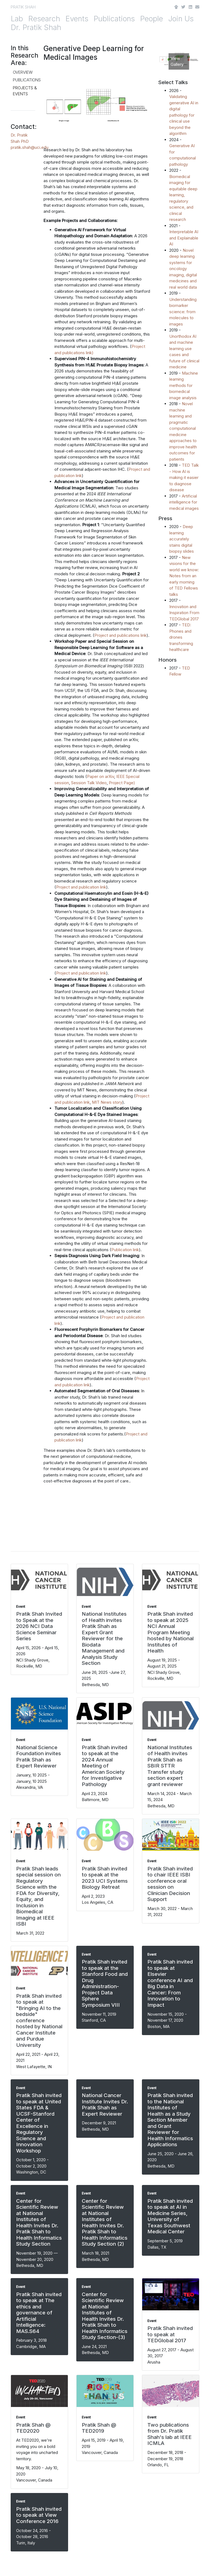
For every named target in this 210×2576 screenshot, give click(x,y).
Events (76, 18)
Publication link (125, 1249)
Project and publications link (120, 635)
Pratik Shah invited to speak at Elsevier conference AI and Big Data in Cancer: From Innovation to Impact (170, 1983)
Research (44, 18)
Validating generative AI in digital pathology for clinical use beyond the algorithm (183, 115)
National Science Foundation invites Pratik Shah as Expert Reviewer (38, 1756)
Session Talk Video (89, 782)
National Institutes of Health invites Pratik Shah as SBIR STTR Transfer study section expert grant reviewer (169, 1765)
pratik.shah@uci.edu (29, 147)
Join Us (181, 18)
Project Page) (122, 782)
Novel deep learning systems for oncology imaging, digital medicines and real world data (183, 269)
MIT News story (107, 1102)
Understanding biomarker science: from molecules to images (183, 312)
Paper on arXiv (100, 776)
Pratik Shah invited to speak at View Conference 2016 (39, 2515)
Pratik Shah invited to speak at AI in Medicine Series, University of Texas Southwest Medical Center (170, 2216)
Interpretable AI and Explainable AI (183, 238)
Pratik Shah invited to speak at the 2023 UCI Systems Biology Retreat (105, 1878)
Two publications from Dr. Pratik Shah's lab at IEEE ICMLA (169, 2434)
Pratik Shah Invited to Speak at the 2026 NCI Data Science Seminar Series (39, 1626)
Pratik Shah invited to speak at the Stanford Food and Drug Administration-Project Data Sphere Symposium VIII (105, 1983)
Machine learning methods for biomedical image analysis (183, 385)
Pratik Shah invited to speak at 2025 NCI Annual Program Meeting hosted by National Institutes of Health (170, 1632)
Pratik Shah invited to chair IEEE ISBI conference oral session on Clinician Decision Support (170, 1884)
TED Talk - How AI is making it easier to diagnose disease (184, 477)
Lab (17, 18)
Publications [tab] (27, 79)
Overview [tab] (23, 72)
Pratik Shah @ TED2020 (33, 2428)
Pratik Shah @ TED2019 (99, 2428)
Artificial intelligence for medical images (184, 502)
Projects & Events (25, 91)
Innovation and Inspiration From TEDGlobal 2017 (184, 612)
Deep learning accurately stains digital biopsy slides (181, 539)
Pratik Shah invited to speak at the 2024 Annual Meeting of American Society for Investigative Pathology (104, 1765)
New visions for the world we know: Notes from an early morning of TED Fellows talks (184, 576)
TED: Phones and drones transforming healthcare (181, 637)
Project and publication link (81, 887)
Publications (114, 18)
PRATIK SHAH (23, 7)
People (151, 18)
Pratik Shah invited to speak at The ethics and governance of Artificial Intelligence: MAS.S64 (39, 2312)
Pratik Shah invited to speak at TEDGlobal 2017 (170, 2334)
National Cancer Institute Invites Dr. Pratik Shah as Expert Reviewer (105, 2104)
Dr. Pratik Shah (36, 27)
